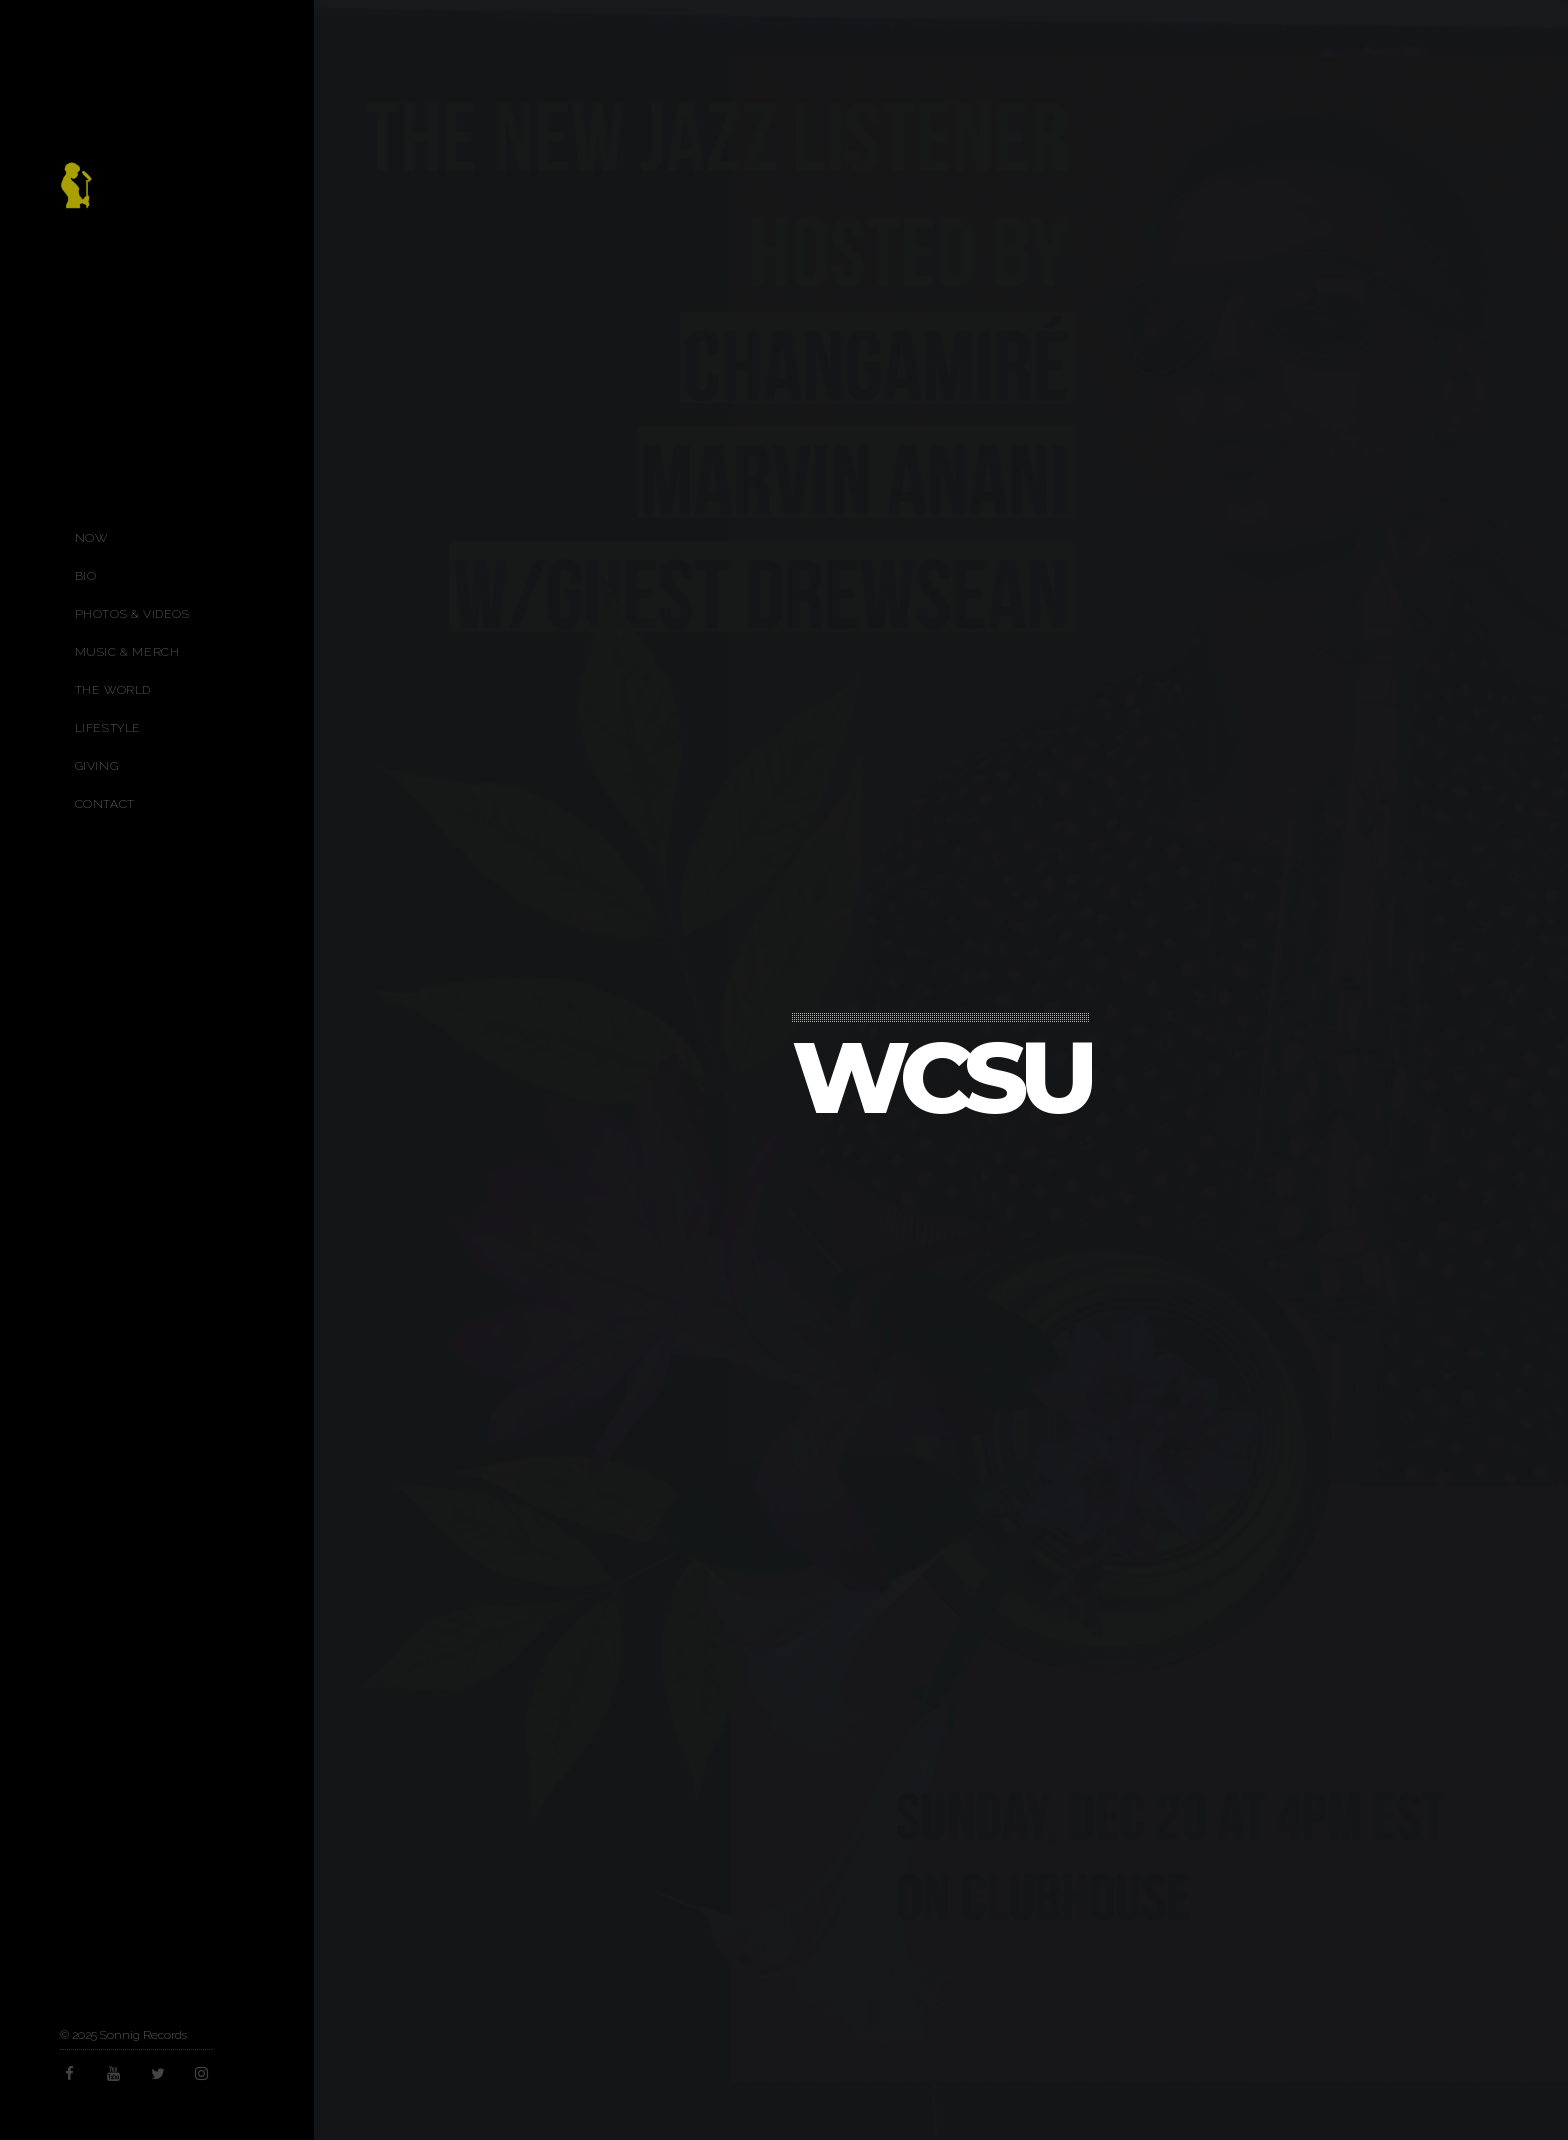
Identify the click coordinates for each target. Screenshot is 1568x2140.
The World (113, 690)
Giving (97, 766)
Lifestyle (108, 728)
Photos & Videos (132, 614)
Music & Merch (127, 652)
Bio (86, 576)
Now (91, 538)
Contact (105, 804)
